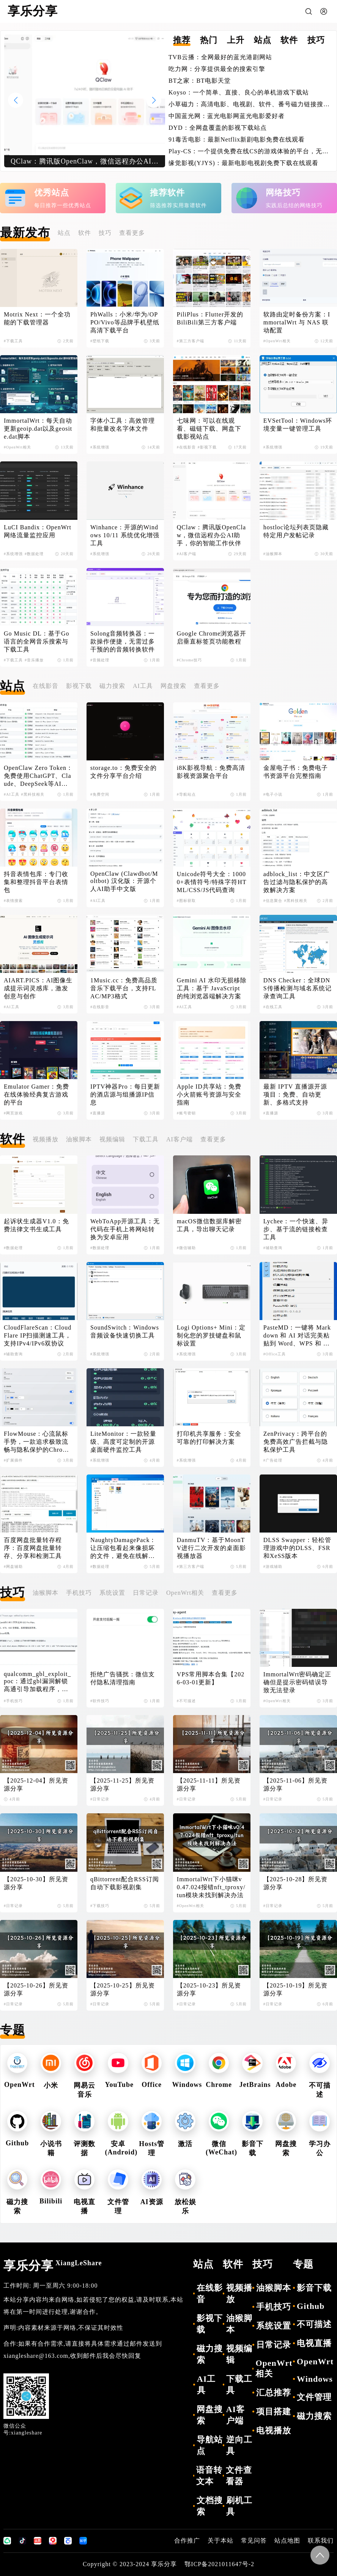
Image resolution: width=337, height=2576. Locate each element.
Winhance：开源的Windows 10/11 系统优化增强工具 (124, 535)
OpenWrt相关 (185, 1592)
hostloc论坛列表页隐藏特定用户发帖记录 (296, 531)
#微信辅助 (186, 1248)
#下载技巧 (99, 1906)
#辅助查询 (272, 1248)
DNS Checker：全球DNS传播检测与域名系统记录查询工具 (297, 988)
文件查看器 (239, 2475)
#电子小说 (272, 794)
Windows (187, 2084)
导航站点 (210, 2445)
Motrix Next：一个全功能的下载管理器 (37, 318)
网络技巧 (283, 192)
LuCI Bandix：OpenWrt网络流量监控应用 (37, 531)
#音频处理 (99, 660)
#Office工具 (274, 1354)
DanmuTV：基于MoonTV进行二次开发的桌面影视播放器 (211, 1548)
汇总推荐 (273, 2392)
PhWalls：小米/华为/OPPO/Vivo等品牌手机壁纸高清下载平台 (124, 322)
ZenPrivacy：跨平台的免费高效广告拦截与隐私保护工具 (295, 1441)
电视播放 (273, 2430)
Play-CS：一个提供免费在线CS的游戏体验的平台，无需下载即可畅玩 (248, 152)
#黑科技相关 (32, 794)
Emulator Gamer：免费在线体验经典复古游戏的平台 (36, 1094)
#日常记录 (99, 1799)
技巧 (105, 233)
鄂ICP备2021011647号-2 (219, 2564)
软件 (84, 233)
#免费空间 (99, 794)
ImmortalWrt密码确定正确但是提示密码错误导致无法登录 (297, 1682)
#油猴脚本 (272, 554)
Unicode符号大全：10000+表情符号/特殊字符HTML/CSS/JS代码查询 (212, 882)
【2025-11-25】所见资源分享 (122, 1784)
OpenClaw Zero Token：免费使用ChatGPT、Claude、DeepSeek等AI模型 (38, 776)
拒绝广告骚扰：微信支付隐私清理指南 (122, 1678)
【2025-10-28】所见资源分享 (295, 1883)
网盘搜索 (173, 686)
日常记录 (146, 1592)
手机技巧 (79, 1592)
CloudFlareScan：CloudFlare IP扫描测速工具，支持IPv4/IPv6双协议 (37, 1335)
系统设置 (112, 1592)
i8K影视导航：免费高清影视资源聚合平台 (211, 772)
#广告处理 (272, 1460)
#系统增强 (99, 447)
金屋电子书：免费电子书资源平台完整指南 (295, 772)
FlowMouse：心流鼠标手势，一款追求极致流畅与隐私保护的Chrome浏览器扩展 (37, 1442)
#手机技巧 (13, 1701)
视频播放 (45, 1139)
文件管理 (314, 2397)
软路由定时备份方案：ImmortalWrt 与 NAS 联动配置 (296, 322)
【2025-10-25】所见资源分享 (122, 1989)
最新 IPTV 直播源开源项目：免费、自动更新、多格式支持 (295, 1094)
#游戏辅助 (272, 1566)
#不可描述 (186, 1701)
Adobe (286, 2084)
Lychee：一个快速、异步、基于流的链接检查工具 (295, 1229)
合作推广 (187, 2540)
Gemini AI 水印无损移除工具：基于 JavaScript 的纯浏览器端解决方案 (212, 988)
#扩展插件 (13, 1460)
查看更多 (132, 233)
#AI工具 (11, 794)
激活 (185, 2144)
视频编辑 (112, 1139)
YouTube (119, 2084)
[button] (153, 100)
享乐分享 (52, 2265)
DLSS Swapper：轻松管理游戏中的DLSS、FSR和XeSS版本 (297, 1548)
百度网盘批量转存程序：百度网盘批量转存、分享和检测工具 (33, 1548)
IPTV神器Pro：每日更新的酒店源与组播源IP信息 (125, 1094)
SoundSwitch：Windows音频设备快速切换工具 (124, 1331)
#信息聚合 (272, 901)
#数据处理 (34, 554)
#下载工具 (13, 341)
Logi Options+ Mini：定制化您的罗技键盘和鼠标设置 (211, 1335)
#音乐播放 (34, 660)
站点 (64, 233)
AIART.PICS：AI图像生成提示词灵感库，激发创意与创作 (38, 988)
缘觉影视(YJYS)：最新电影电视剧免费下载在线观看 (243, 163)
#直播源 (97, 1113)
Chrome (219, 2084)
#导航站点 (186, 794)
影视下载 (79, 686)
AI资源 (151, 2202)
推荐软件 (167, 192)
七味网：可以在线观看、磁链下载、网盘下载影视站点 (209, 428)
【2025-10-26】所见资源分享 (36, 1989)
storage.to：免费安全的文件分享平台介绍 (123, 772)
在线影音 (45, 686)
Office (152, 2084)
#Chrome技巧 (189, 660)
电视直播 (314, 2343)
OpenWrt (19, 2084)
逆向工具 (239, 2445)
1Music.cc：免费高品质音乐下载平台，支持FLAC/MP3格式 (123, 988)
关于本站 (220, 2540)
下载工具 (146, 1139)
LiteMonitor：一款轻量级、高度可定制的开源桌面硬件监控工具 (123, 1441)
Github (17, 2143)
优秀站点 (51, 192)
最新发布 (25, 232)
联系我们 (321, 2540)
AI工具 (143, 686)
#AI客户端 (187, 554)
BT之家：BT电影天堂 (199, 80)
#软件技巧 (99, 1701)
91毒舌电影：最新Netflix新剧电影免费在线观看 (236, 139)
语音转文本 (209, 2475)
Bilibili (50, 2201)
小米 (51, 2085)
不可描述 (314, 2324)
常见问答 (254, 2540)
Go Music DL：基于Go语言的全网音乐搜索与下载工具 (36, 641)
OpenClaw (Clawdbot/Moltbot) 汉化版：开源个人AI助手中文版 (124, 881)
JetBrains (255, 2084)
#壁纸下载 (99, 341)
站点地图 (287, 2540)
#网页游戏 (13, 1113)
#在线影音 (186, 447)
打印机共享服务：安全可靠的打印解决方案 (209, 1437)
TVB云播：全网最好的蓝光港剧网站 (220, 57)
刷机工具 (239, 2506)
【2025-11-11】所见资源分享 (209, 1784)
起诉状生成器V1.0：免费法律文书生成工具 (36, 1225)
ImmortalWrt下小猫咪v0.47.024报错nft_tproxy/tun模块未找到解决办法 (211, 1887)
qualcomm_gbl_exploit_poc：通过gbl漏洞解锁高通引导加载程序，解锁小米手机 (37, 1682)
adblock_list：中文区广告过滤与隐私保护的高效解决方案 (296, 882)
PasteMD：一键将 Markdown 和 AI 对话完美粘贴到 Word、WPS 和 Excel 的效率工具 (297, 1336)
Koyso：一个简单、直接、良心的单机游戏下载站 (238, 92)
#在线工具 (272, 1007)
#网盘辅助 (13, 1566)
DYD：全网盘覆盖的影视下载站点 (217, 127)
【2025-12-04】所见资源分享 (36, 1784)
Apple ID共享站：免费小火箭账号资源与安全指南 (209, 1094)
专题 (12, 2030)
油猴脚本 (79, 1139)
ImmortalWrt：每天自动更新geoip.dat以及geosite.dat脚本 (38, 428)
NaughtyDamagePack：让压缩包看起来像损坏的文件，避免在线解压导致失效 (123, 1548)
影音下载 (314, 2288)
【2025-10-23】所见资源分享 (209, 1989)
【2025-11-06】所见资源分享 (295, 1784)
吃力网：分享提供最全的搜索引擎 (216, 69)
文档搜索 (210, 2506)
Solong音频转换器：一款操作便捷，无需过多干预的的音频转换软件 (122, 641)
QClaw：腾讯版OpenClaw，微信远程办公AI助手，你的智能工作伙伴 (211, 535)
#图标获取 (186, 901)
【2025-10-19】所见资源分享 (295, 1989)
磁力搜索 (112, 686)
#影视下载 (207, 447)
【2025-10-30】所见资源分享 (36, 1883)
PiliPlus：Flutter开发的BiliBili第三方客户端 (210, 318)
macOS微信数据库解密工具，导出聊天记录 (209, 1225)
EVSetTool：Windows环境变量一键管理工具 (297, 424)
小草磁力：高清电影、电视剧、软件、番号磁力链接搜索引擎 (245, 105)
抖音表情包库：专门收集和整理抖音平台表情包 (36, 882)
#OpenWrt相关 (277, 341)
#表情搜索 (13, 901)
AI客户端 (179, 1139)
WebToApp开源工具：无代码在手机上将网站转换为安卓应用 (125, 1229)
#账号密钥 (186, 1113)
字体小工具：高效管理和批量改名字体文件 (122, 424)
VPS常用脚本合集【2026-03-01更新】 (210, 1678)
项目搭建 (273, 2411)
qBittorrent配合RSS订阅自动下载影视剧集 (124, 1883)
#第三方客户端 (190, 341)
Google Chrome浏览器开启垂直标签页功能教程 (212, 637)
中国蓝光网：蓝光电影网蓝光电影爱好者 (226, 116)
